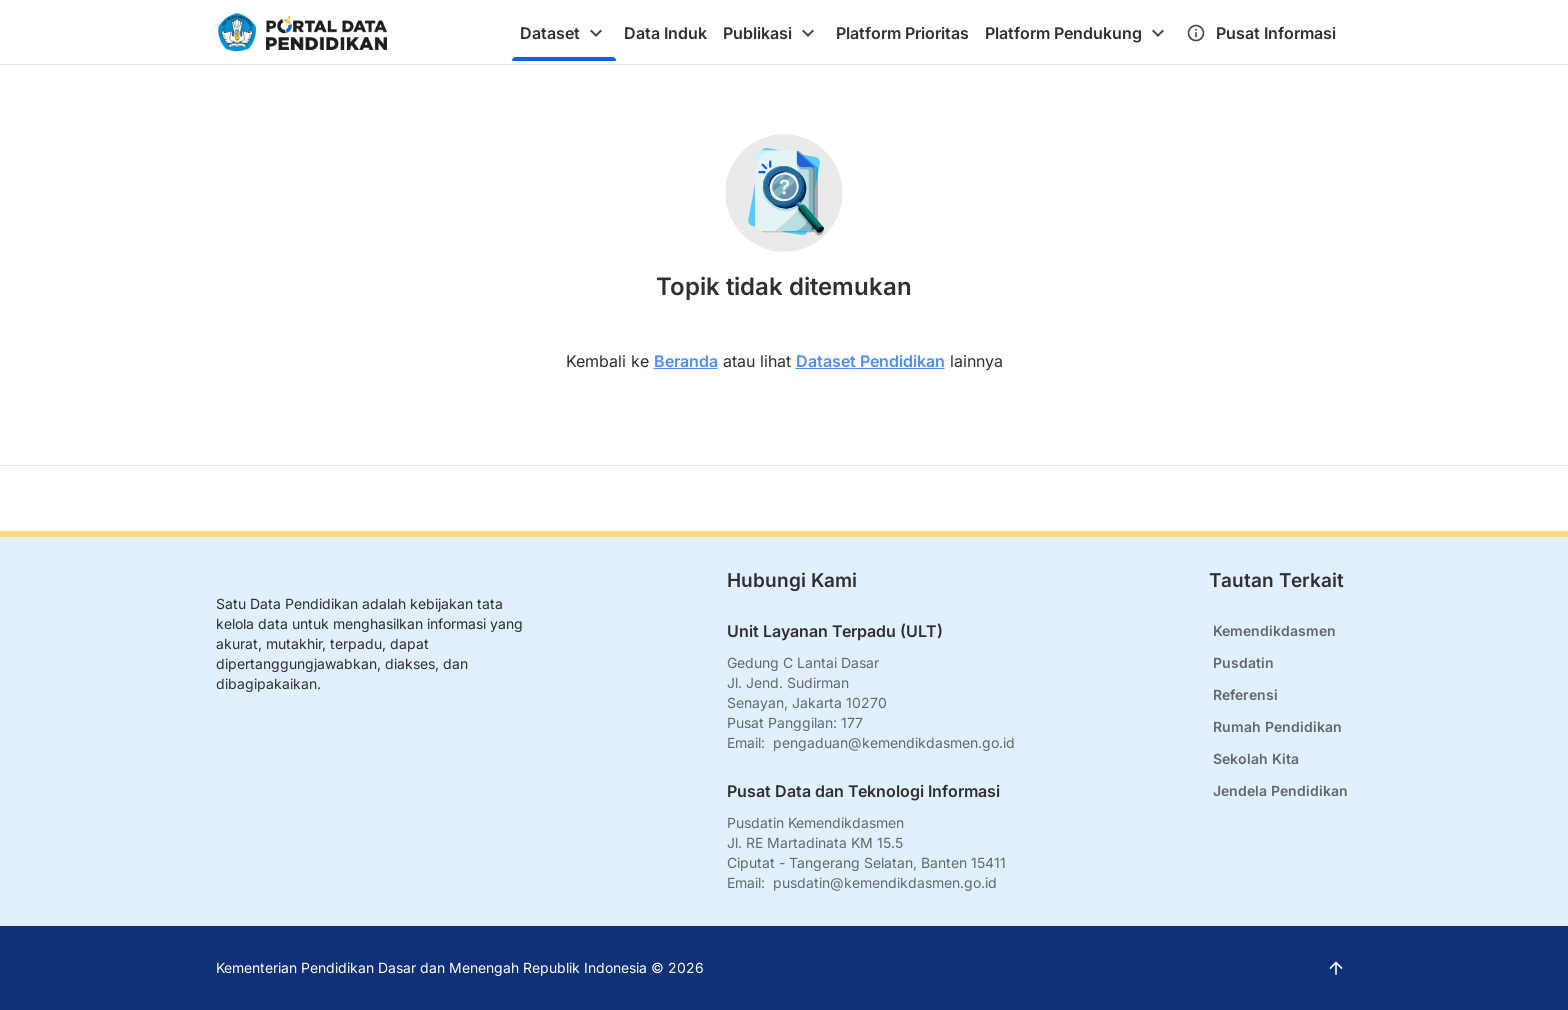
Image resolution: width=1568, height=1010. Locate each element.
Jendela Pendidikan (1280, 790)
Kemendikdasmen (1274, 630)
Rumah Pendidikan (1277, 726)
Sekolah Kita (1256, 758)
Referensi (1245, 694)
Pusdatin (1243, 662)
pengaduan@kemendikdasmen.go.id (894, 742)
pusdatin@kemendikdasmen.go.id (885, 882)
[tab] (564, 33)
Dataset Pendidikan (870, 361)
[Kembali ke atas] (784, 498)
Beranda (686, 361)
